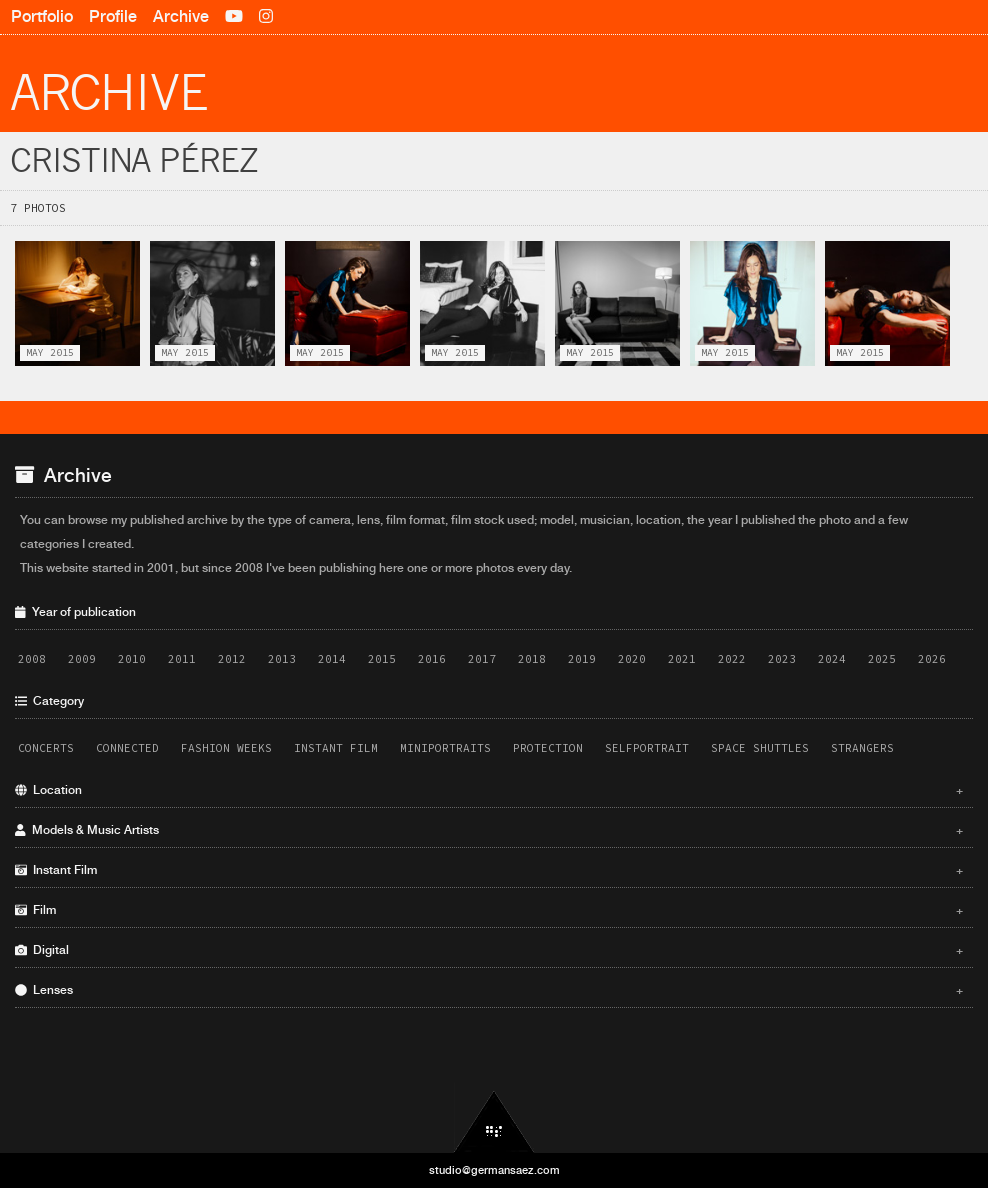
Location (489, 790)
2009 (82, 659)
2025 (882, 659)
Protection (548, 748)
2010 (132, 659)
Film (489, 910)
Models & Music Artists (489, 830)
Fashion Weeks (226, 748)
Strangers (862, 748)
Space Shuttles (760, 748)
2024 (832, 659)
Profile (113, 16)
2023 (782, 659)
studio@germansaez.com (494, 1170)
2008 (32, 659)
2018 (532, 659)
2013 (282, 659)
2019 (582, 659)
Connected (127, 748)
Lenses (489, 990)
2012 (232, 659)
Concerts (46, 748)
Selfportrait (647, 748)
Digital (489, 950)
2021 (682, 659)
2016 (432, 659)
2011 (182, 659)
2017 (482, 659)
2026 (932, 659)
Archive (181, 16)
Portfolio (42, 16)
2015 (382, 659)
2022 (732, 659)
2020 (632, 659)
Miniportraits (445, 748)
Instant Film (336, 748)
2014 (332, 659)
